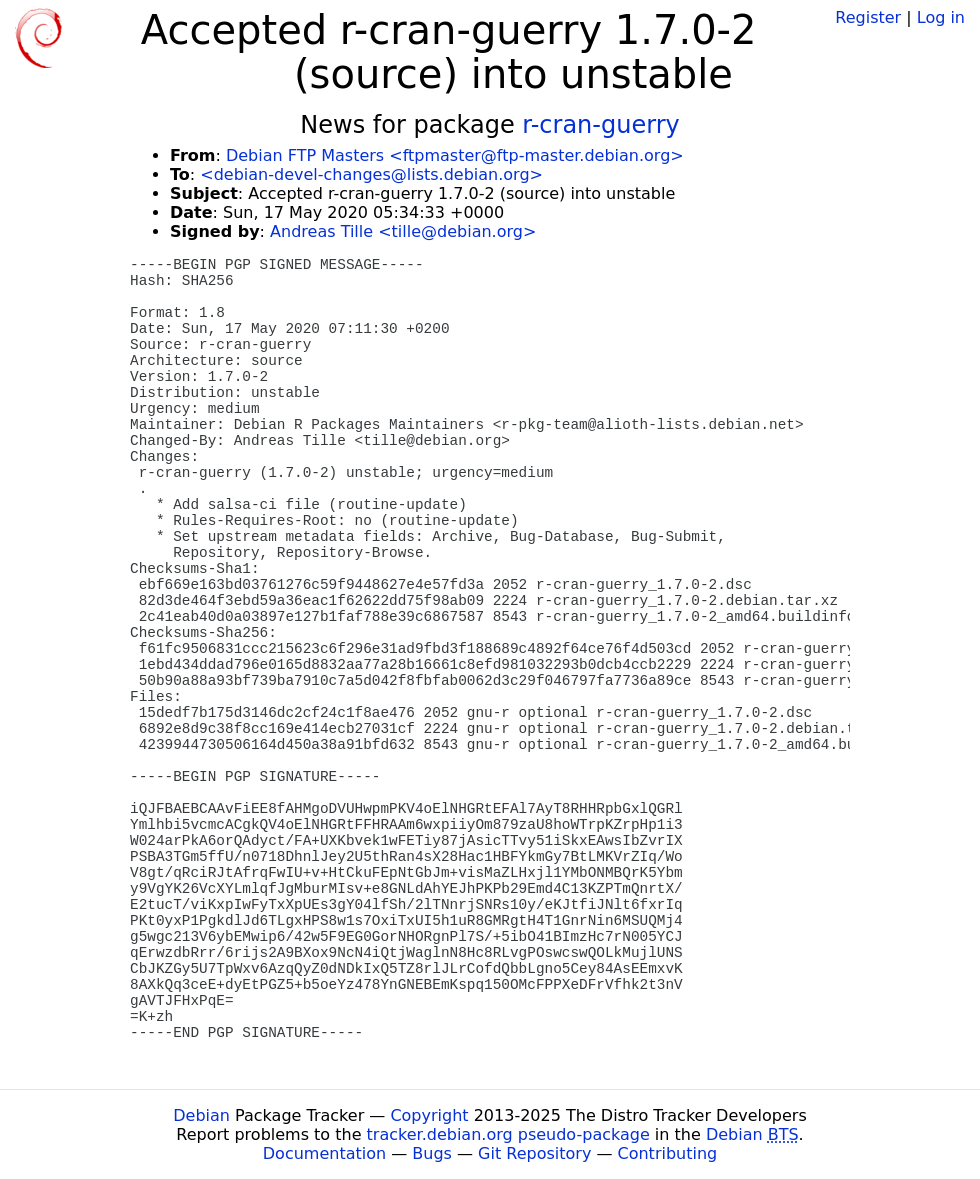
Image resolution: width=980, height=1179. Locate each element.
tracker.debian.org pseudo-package (508, 1134)
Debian (201, 1115)
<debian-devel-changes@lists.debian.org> (371, 174)
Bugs (432, 1153)
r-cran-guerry (600, 125)
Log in (941, 17)
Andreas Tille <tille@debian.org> (403, 231)
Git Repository (534, 1153)
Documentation (324, 1153)
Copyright (429, 1115)
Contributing (668, 1153)
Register (868, 17)
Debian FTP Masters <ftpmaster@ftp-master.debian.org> (455, 155)
